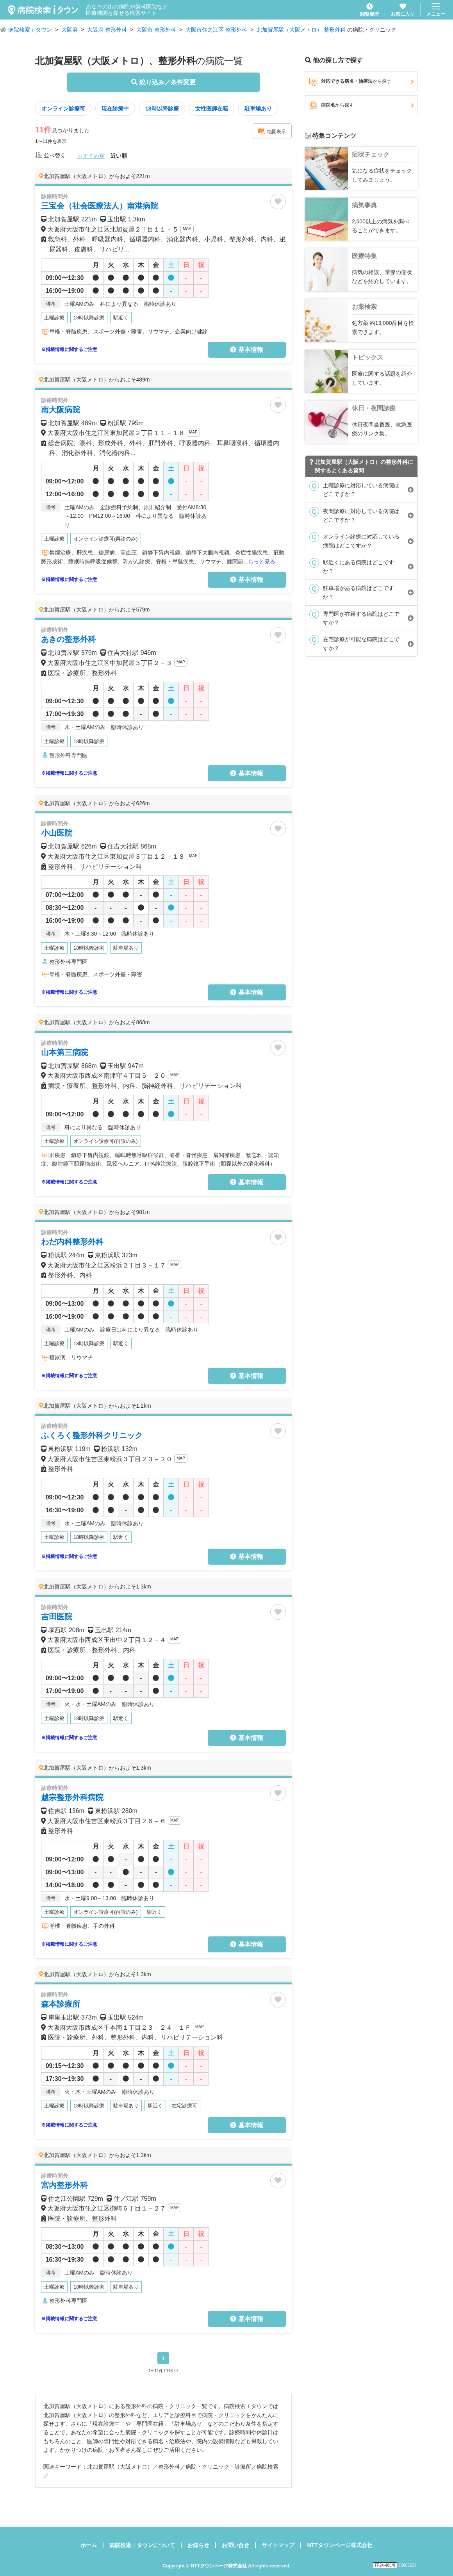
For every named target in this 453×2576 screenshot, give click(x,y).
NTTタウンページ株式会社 (339, 2545)
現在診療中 (115, 108)
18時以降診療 (162, 108)
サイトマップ (278, 2545)
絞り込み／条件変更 (163, 82)
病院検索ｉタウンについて (142, 2545)
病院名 (361, 105)
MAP (187, 228)
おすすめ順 (91, 156)
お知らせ (198, 2545)
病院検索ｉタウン (30, 30)
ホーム (88, 2545)
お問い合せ (235, 2545)
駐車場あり (258, 108)
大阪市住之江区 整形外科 (216, 30)
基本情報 (246, 349)
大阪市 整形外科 (156, 30)
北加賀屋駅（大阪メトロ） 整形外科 (301, 30)
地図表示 (271, 131)
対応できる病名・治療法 (361, 82)
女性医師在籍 (211, 108)
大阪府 (69, 30)
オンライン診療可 (63, 108)
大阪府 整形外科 (107, 30)
